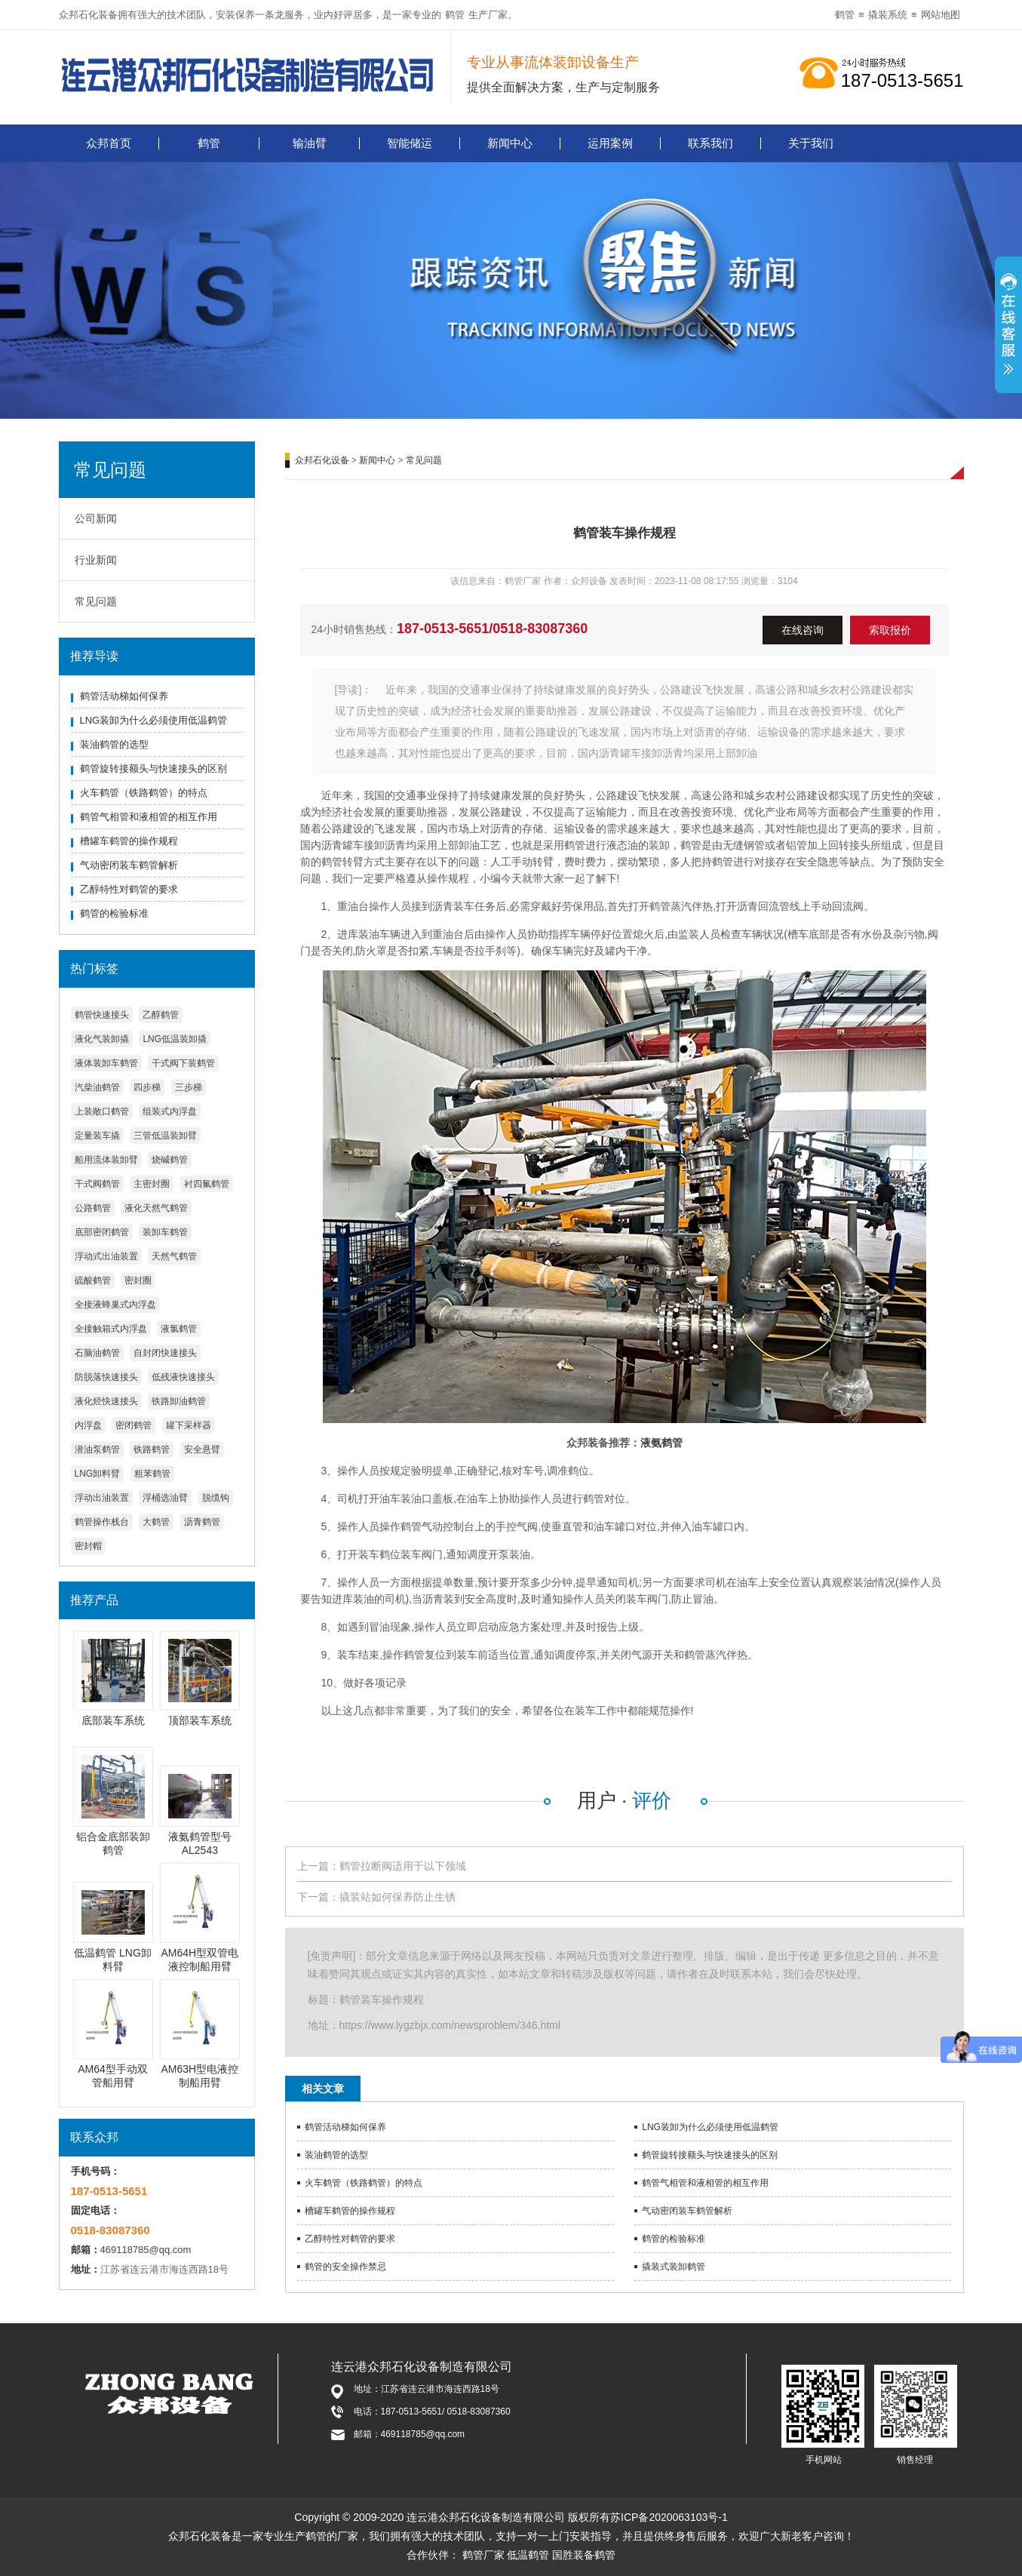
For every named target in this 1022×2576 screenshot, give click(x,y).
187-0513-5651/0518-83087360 (492, 628)
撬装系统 (887, 14)
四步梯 (147, 1087)
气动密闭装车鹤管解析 (129, 865)
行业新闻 (96, 560)
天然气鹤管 (174, 1256)
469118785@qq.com (146, 2249)
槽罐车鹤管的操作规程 (129, 841)
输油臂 (310, 143)
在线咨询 (802, 630)
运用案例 (610, 143)
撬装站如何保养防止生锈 (397, 1897)
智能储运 (409, 143)
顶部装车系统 (200, 1720)
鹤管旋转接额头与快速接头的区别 (153, 768)
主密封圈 (152, 1184)
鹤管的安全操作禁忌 (345, 2266)
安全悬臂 (202, 1449)
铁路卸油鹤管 (179, 1401)
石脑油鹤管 (97, 1353)
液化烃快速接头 (106, 1401)
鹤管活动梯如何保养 (124, 696)
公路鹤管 (93, 1208)
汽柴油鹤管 (97, 1087)
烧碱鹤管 (170, 1159)
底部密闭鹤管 (102, 1232)
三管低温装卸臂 (165, 1135)
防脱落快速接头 (106, 1377)
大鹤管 (156, 1522)
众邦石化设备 (322, 460)
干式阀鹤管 (97, 1184)
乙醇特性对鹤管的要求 (129, 889)
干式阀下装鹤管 (183, 1063)
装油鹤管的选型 (114, 744)
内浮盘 (88, 1425)
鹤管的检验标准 (114, 913)
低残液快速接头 (183, 1377)
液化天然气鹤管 (156, 1208)
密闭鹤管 (133, 1425)
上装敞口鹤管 (102, 1111)
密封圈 (138, 1280)
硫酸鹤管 (93, 1280)
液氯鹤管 (179, 1328)
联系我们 (710, 143)
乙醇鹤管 (161, 1015)
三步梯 (188, 1087)
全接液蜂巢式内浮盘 (115, 1304)
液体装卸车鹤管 (106, 1063)
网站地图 (940, 14)
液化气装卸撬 (102, 1039)
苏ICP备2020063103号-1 (669, 2517)
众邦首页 (108, 143)
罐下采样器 (188, 1425)
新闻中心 (509, 143)
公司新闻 (96, 518)
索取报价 (890, 630)
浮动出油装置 (102, 1497)
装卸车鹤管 (165, 1232)
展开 (1008, 333)
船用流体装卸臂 (106, 1159)
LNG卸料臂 (98, 1473)
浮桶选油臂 (165, 1497)
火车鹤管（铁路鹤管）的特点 (143, 792)
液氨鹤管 (661, 1443)
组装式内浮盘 (170, 1111)
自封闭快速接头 (165, 1353)
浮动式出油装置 (106, 1256)
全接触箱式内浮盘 (111, 1328)
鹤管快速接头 (102, 1015)
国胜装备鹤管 (583, 2555)
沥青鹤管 (202, 1522)
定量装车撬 (97, 1135)
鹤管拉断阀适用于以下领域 (402, 1866)
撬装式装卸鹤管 (673, 2266)
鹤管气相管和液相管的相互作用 (148, 816)
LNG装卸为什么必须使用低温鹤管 (154, 720)
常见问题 (96, 601)
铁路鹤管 (152, 1449)
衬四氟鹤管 (206, 1184)
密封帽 (88, 1546)
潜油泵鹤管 (97, 1449)
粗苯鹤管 (152, 1473)
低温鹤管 (528, 2555)
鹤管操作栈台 (102, 1522)
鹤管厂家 (483, 2555)
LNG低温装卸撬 (175, 1039)
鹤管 (455, 14)
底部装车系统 (113, 1720)
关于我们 (810, 143)
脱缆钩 (215, 1497)
